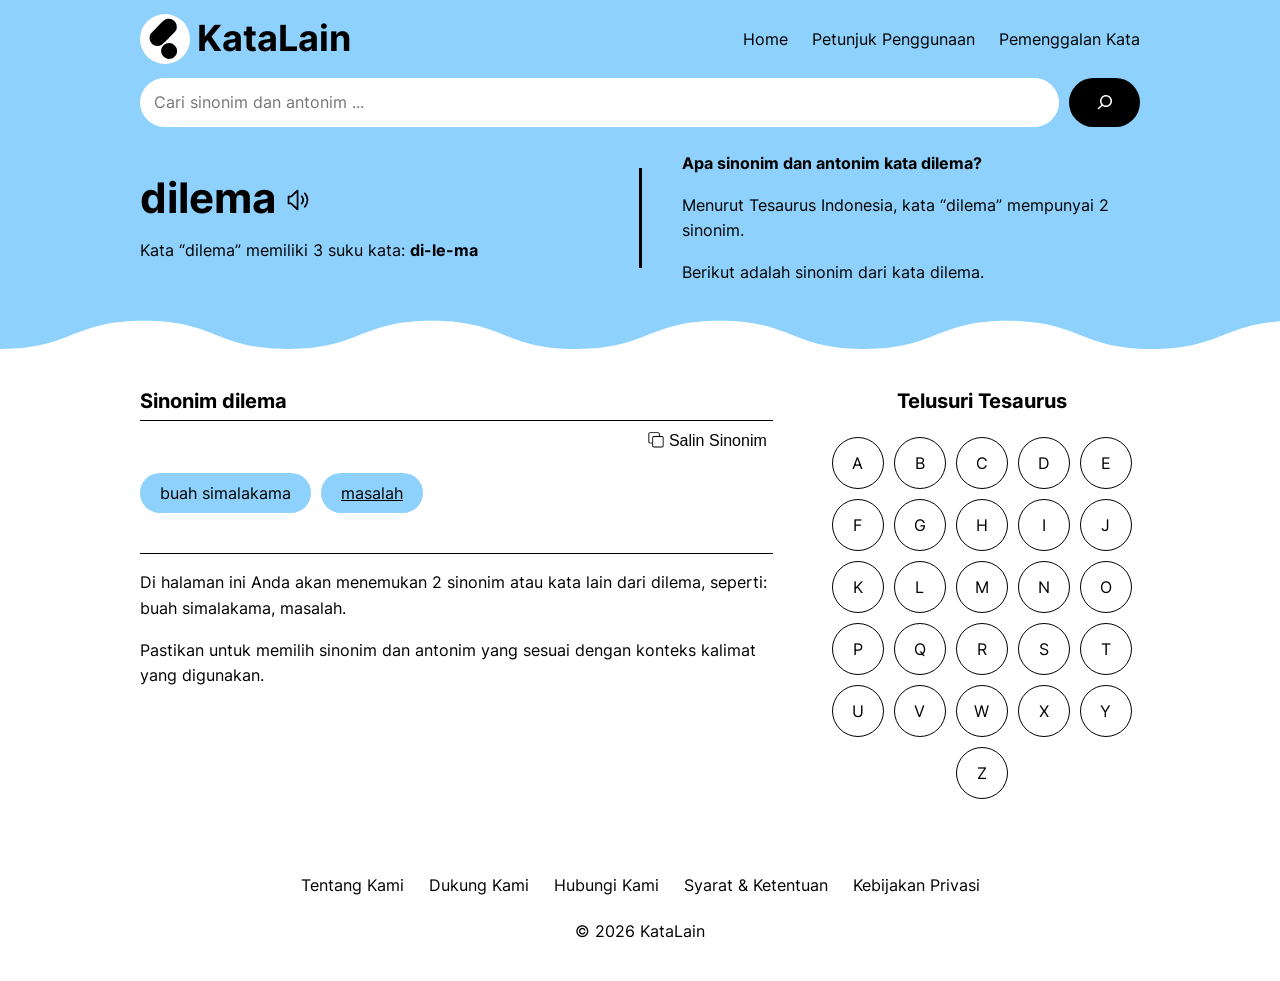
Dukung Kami (479, 885)
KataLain (274, 38)
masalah (372, 493)
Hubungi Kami (606, 885)
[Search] (1104, 102)
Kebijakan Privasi (916, 885)
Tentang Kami (352, 885)
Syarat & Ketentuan (756, 885)
